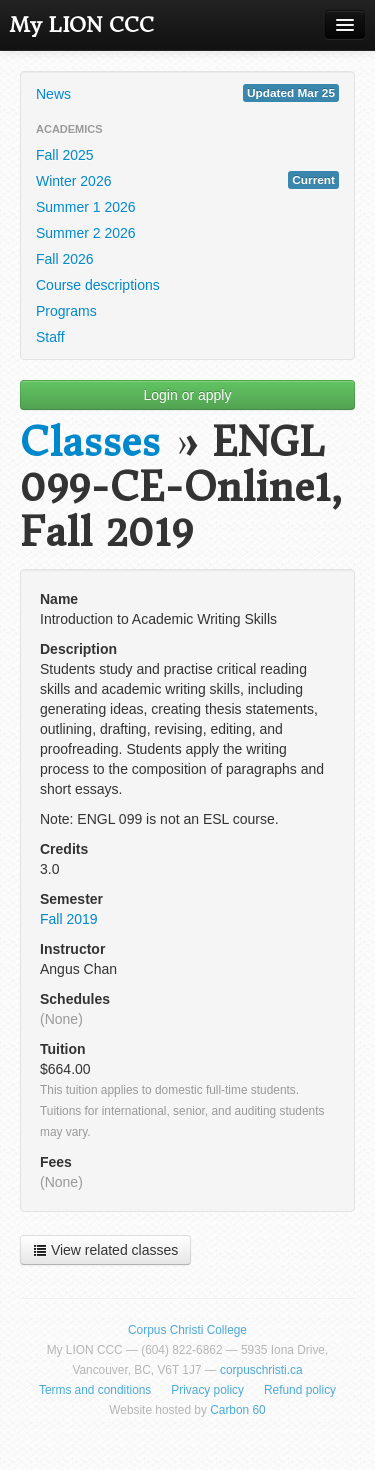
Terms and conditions (95, 1390)
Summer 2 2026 (86, 233)
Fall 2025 (65, 155)
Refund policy (300, 1390)
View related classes (105, 1250)
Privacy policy (207, 1390)
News (187, 93)
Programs (66, 311)
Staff (50, 337)
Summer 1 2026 (86, 207)
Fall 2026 (65, 259)
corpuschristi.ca (261, 1370)
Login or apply (188, 395)
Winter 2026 (187, 180)
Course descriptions (98, 285)
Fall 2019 (69, 919)
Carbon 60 (238, 1410)
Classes (90, 442)
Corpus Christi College (187, 1330)
